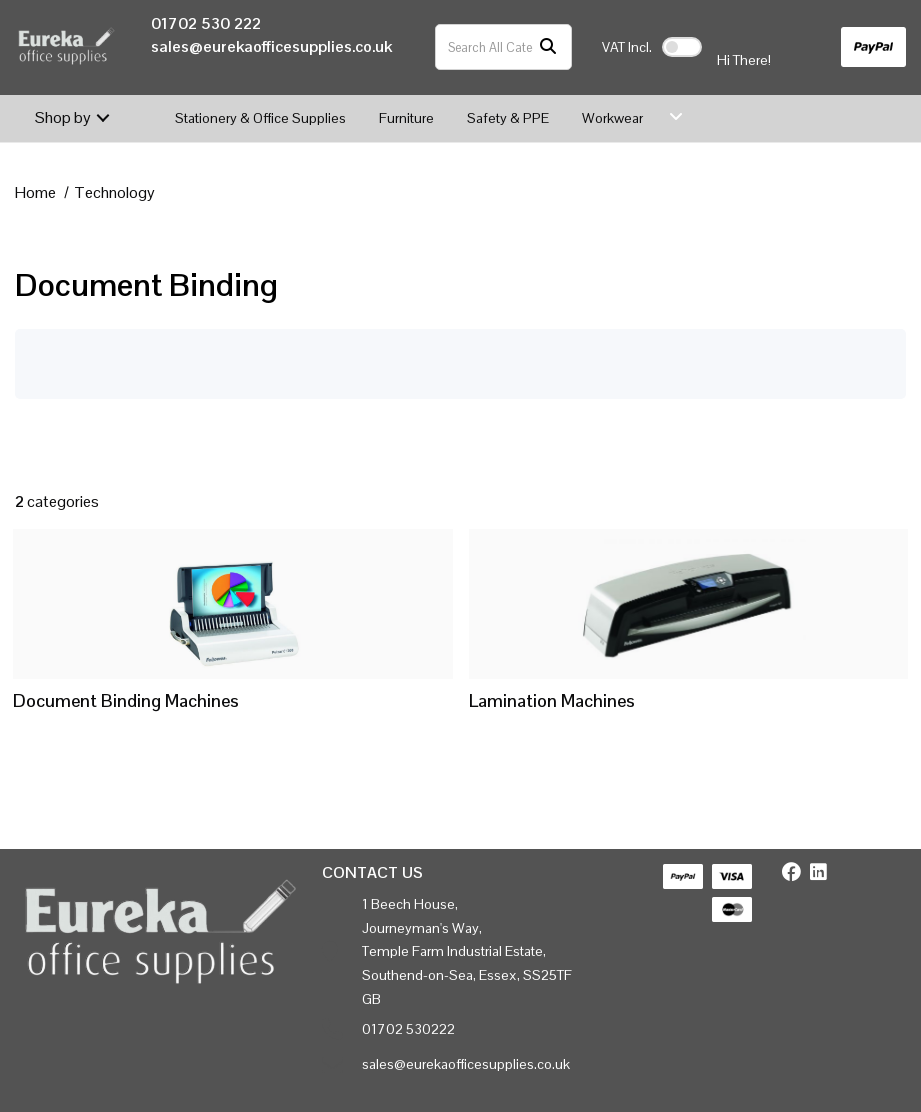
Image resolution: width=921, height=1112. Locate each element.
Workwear (612, 118)
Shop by (63, 117)
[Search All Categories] (503, 47)
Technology (114, 192)
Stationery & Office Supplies (260, 118)
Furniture (406, 118)
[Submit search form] (548, 47)
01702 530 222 (206, 23)
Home (35, 192)
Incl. (627, 47)
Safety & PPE (508, 118)
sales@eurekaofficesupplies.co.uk (271, 46)
